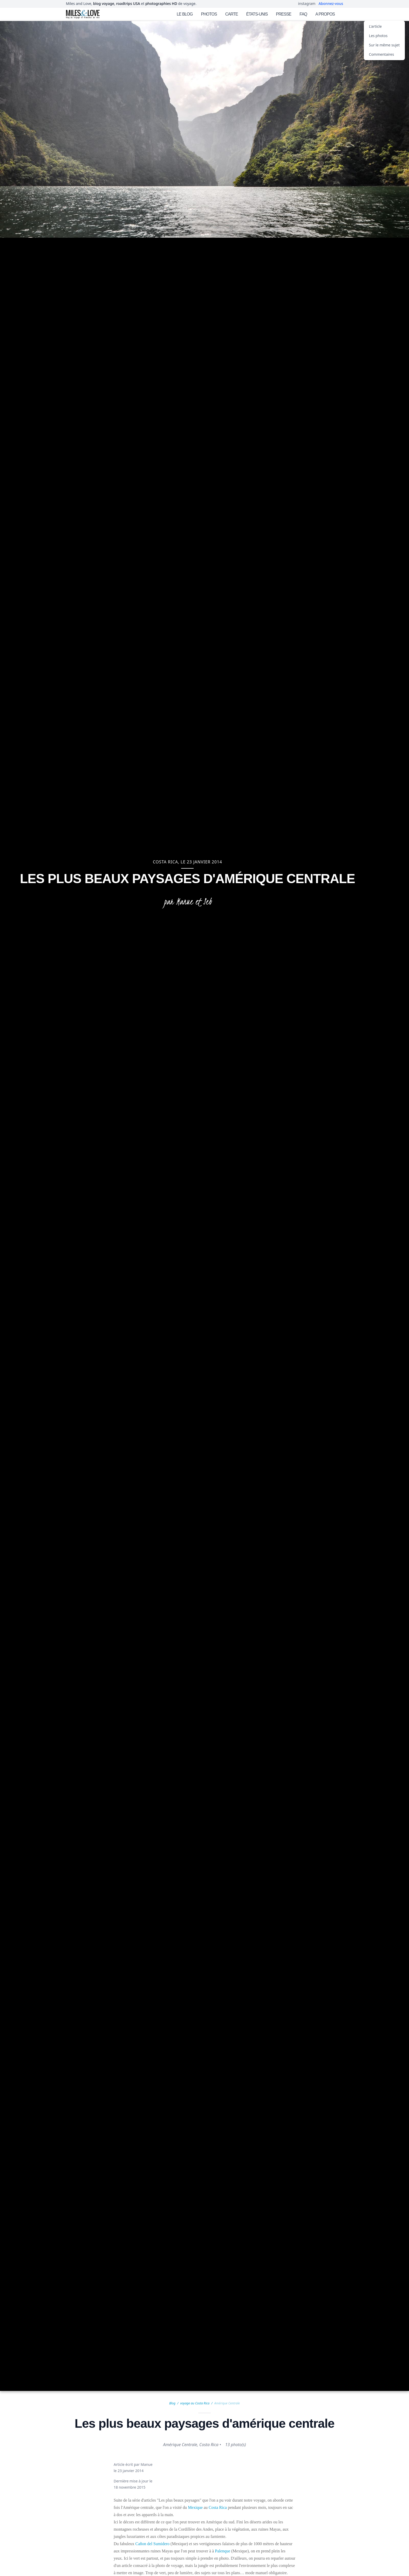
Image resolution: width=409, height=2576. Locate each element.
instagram (307, 3)
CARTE (231, 14)
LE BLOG (185, 14)
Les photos (378, 35)
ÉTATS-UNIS (257, 14)
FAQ (303, 14)
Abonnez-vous (330, 3)
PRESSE (283, 14)
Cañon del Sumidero (152, 2544)
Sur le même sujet (384, 45)
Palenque (222, 2551)
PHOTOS (209, 14)
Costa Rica (218, 2507)
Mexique (195, 2507)
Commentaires (381, 54)
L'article (375, 26)
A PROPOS (325, 14)
